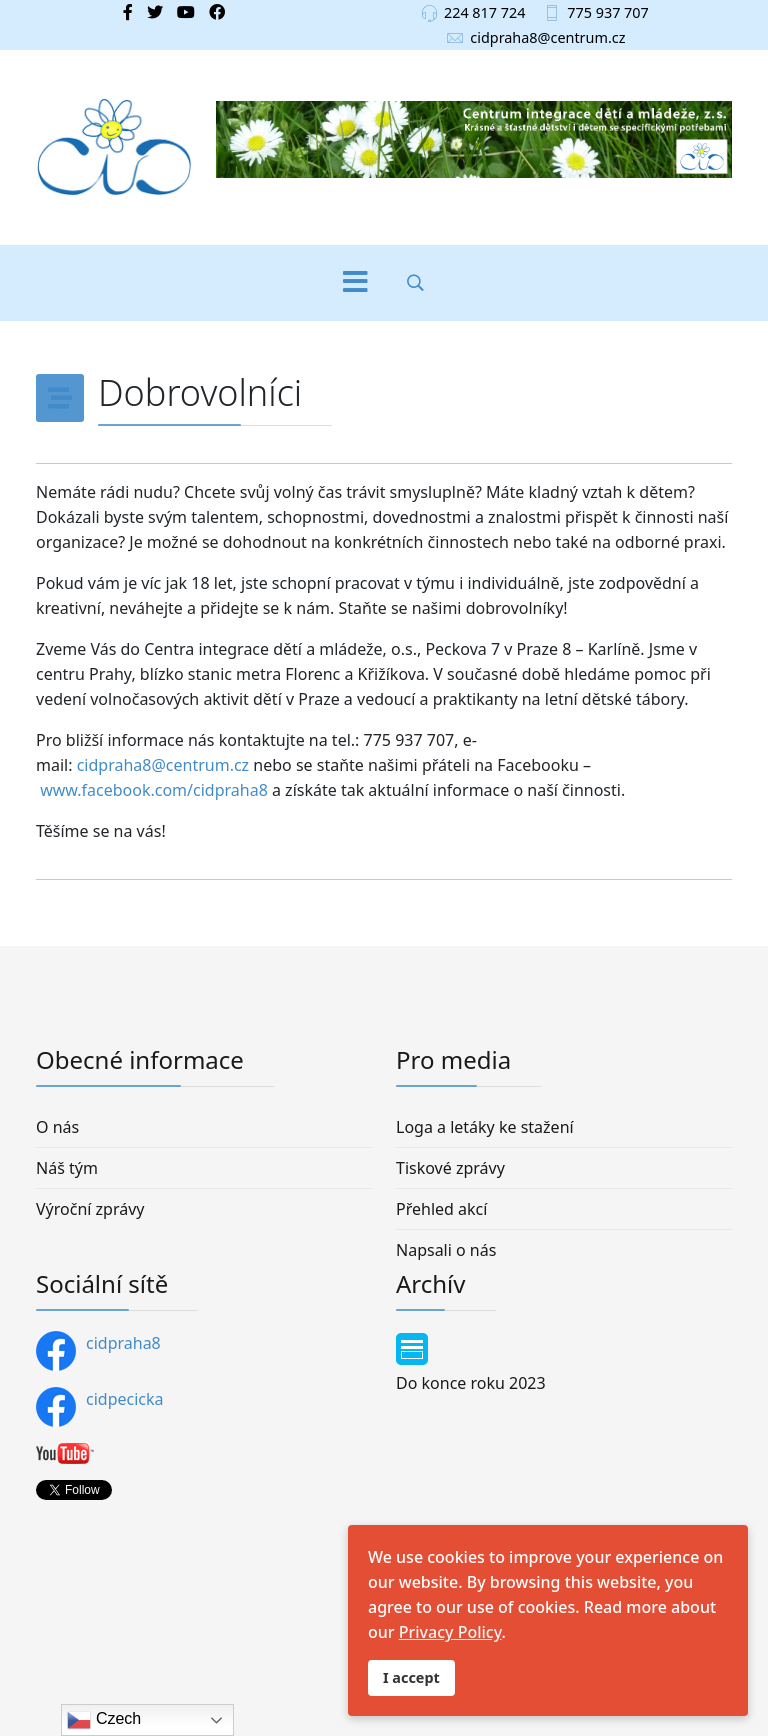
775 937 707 (608, 12)
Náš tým (67, 1168)
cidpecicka (100, 1407)
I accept (411, 1677)
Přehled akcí (441, 1209)
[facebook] (128, 12)
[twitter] (155, 12)
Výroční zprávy (90, 1209)
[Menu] (355, 283)
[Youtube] (186, 12)
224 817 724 (485, 12)
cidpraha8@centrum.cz (547, 37)
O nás (57, 1127)
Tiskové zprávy (450, 1168)
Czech (104, 1720)
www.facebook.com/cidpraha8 (154, 790)
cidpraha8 (98, 1351)
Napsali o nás (446, 1250)
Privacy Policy (450, 1632)
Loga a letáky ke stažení (485, 1127)
